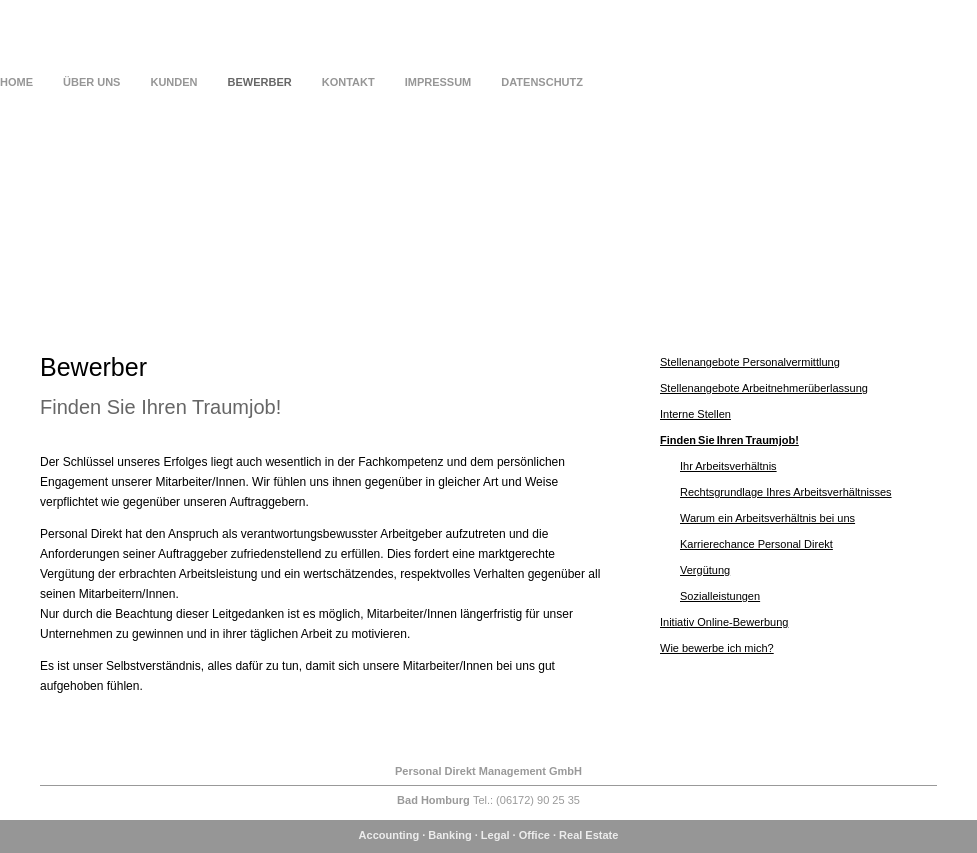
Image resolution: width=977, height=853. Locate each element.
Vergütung (705, 570)
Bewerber (260, 82)
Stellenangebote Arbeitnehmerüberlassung (764, 388)
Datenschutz (542, 82)
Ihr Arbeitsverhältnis (728, 466)
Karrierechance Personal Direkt (756, 544)
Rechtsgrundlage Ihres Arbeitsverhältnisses (786, 492)
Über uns (91, 82)
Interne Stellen (695, 414)
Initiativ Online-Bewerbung (724, 622)
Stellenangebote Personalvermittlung (750, 362)
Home (16, 82)
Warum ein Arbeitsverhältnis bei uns (767, 518)
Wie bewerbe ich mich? (717, 648)
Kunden (173, 82)
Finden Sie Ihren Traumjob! (729, 440)
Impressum (438, 82)
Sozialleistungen (720, 596)
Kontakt (348, 82)
